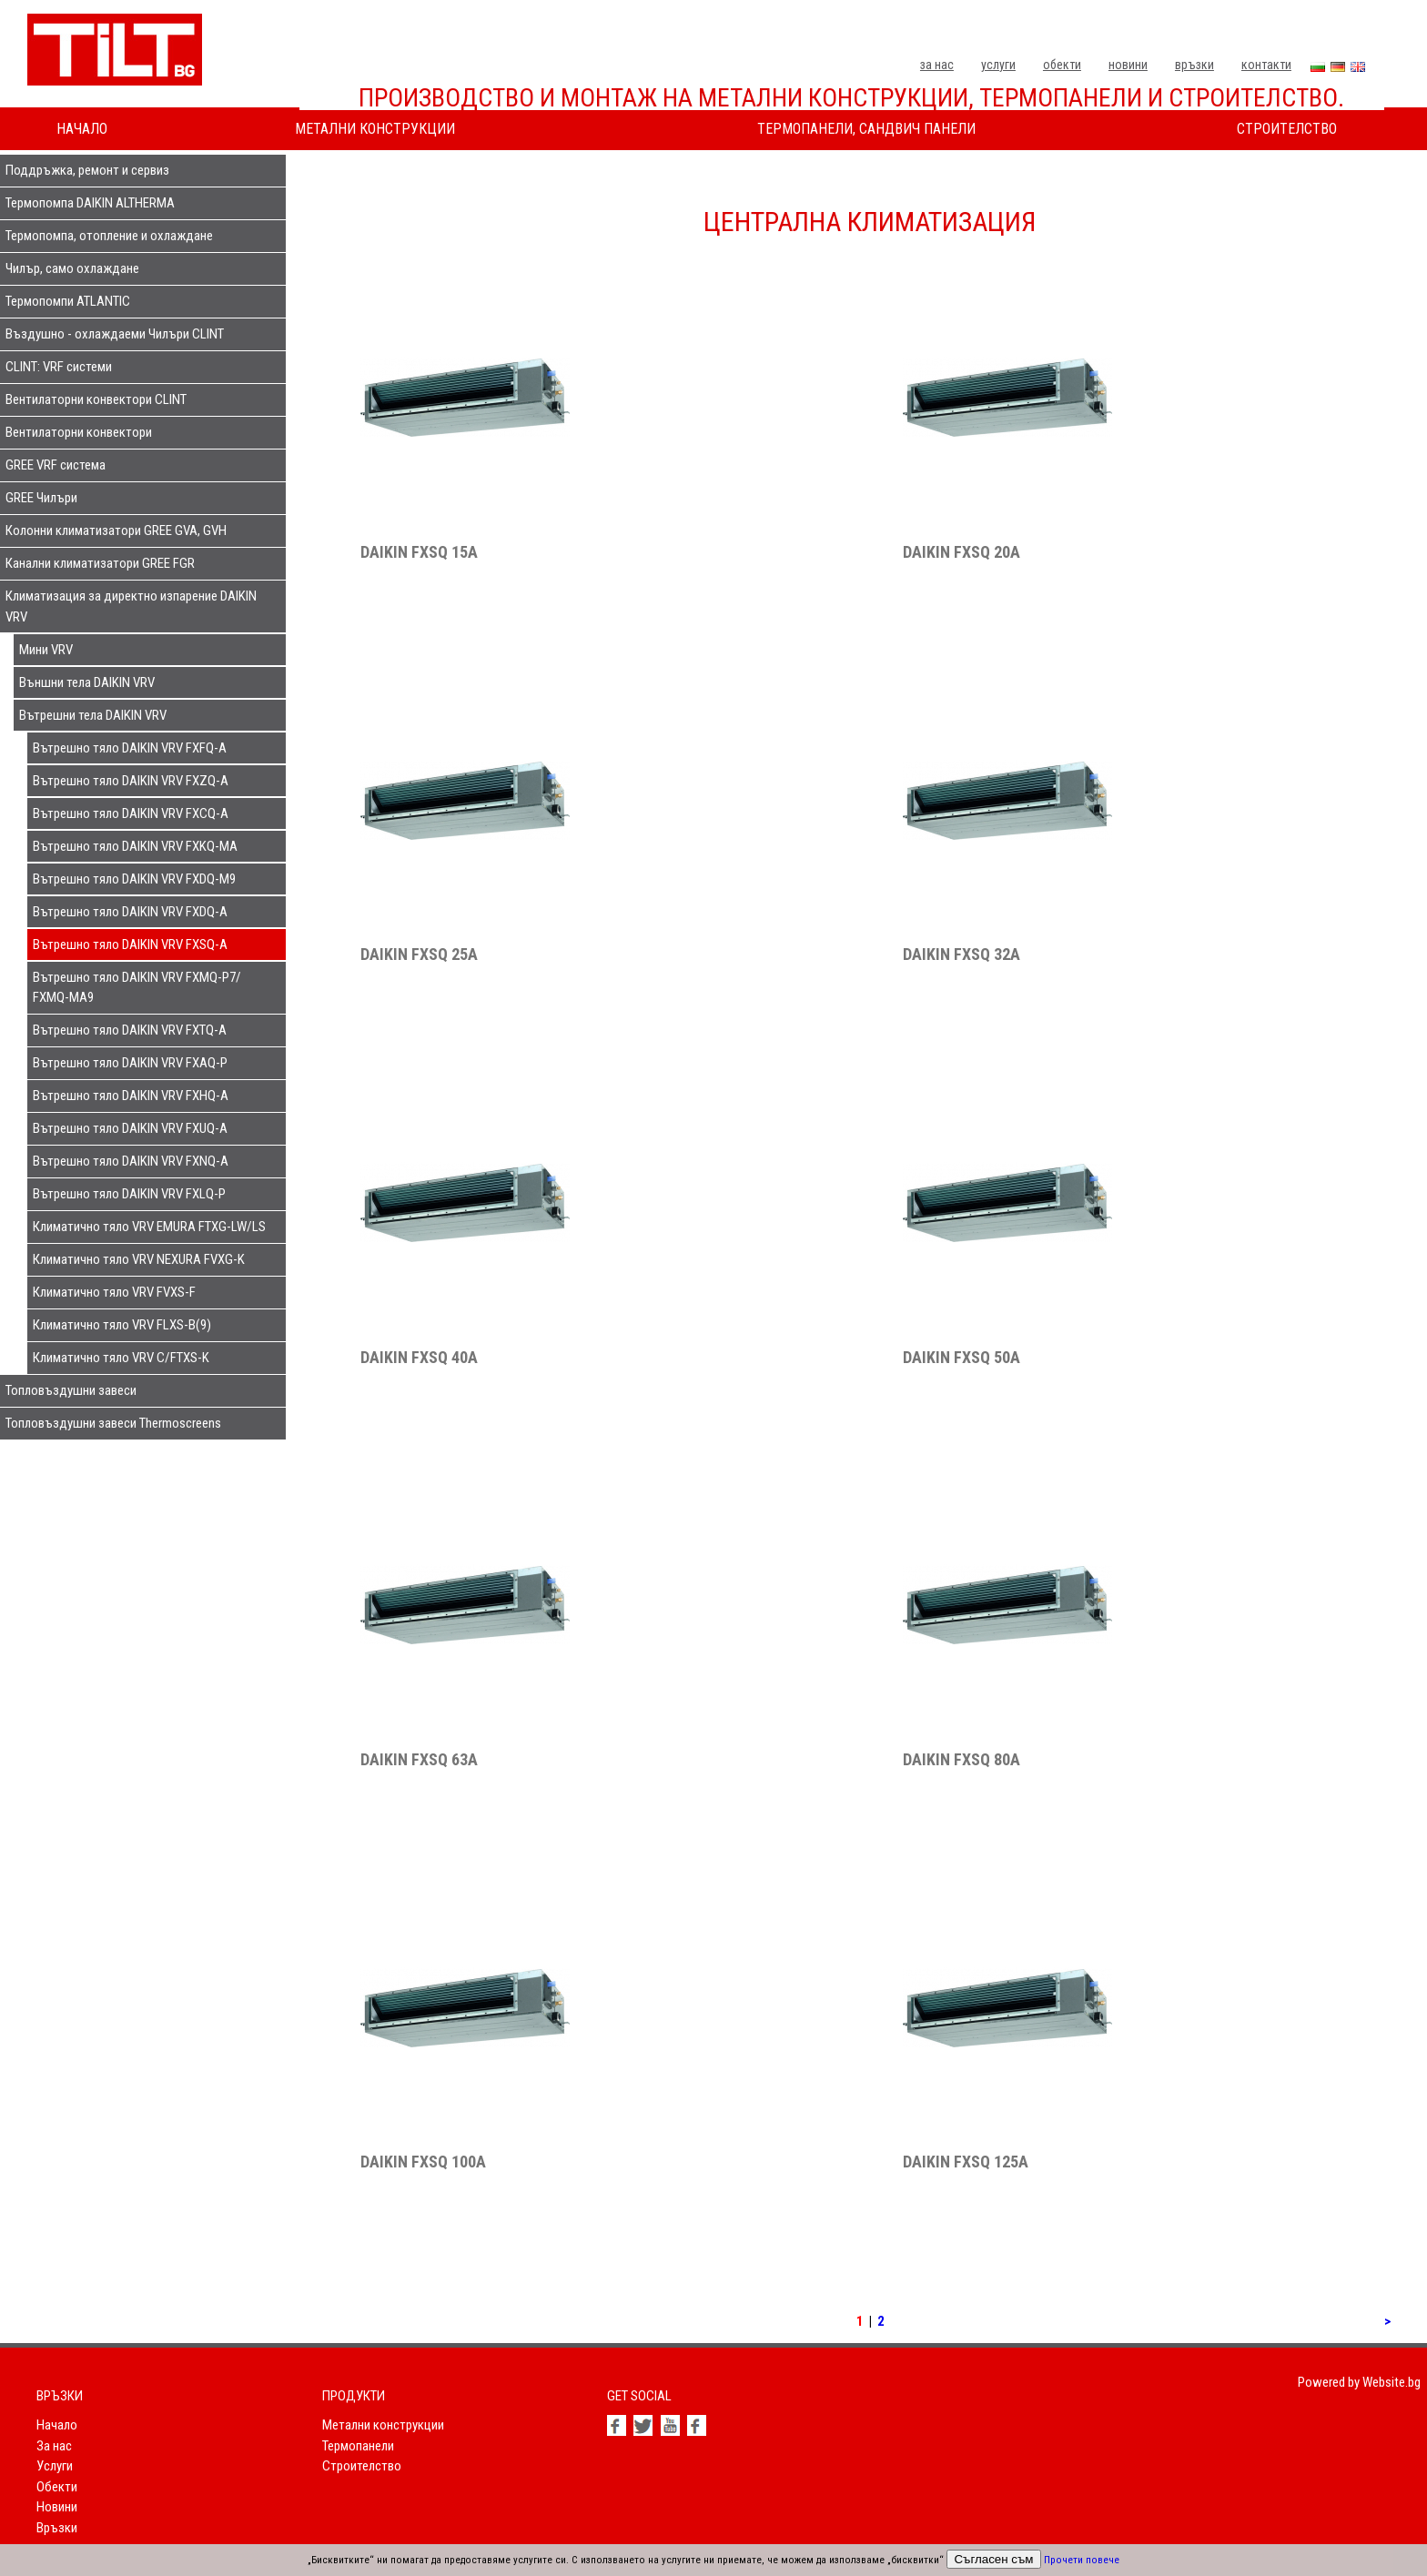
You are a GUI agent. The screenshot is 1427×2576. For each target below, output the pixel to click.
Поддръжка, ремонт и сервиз (87, 170)
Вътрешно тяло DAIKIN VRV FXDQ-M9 (134, 879)
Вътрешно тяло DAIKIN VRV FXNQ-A (130, 1161)
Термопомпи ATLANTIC (67, 301)
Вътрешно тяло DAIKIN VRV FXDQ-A (130, 912)
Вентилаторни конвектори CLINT (96, 399)
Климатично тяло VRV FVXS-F (114, 1292)
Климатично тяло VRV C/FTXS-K (121, 1357)
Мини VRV (46, 649)
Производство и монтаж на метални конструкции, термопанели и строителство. (851, 98)
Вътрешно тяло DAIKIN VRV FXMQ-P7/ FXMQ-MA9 (137, 987)
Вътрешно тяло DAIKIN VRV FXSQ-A (130, 944)
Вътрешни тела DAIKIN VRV (93, 715)
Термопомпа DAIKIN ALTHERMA (90, 203)
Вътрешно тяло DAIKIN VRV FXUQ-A (130, 1128)
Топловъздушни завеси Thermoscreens (113, 1423)
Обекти (1062, 64)
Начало (81, 128)
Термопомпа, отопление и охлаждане (109, 235)
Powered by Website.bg (1359, 2382)
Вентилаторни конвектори (78, 432)
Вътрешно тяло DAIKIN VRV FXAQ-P (130, 1063)
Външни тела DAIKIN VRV (87, 682)
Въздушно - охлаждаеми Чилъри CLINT (114, 334)
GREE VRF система (55, 465)
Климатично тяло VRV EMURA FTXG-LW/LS (149, 1226)
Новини (1128, 64)
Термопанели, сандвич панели (866, 128)
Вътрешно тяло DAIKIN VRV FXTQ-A (130, 1030)
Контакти (1266, 64)
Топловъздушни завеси (71, 1390)
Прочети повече (1081, 2560)
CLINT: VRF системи (58, 367)
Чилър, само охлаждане (72, 268)
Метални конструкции (375, 128)
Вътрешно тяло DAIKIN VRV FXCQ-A (130, 813)
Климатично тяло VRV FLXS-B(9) (122, 1325)
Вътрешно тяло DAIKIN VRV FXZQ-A (130, 781)
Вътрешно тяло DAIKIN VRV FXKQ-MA (135, 846)
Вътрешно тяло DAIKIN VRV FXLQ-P (129, 1194)
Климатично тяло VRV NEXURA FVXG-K (139, 1259)
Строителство (1287, 128)
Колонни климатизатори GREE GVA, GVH (116, 530)
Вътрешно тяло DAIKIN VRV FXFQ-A (130, 748)
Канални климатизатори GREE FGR (100, 563)
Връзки (1194, 64)
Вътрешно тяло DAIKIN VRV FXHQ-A (130, 1095)
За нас (937, 64)
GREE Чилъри (41, 498)
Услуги (998, 64)
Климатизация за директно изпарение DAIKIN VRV (131, 606)
